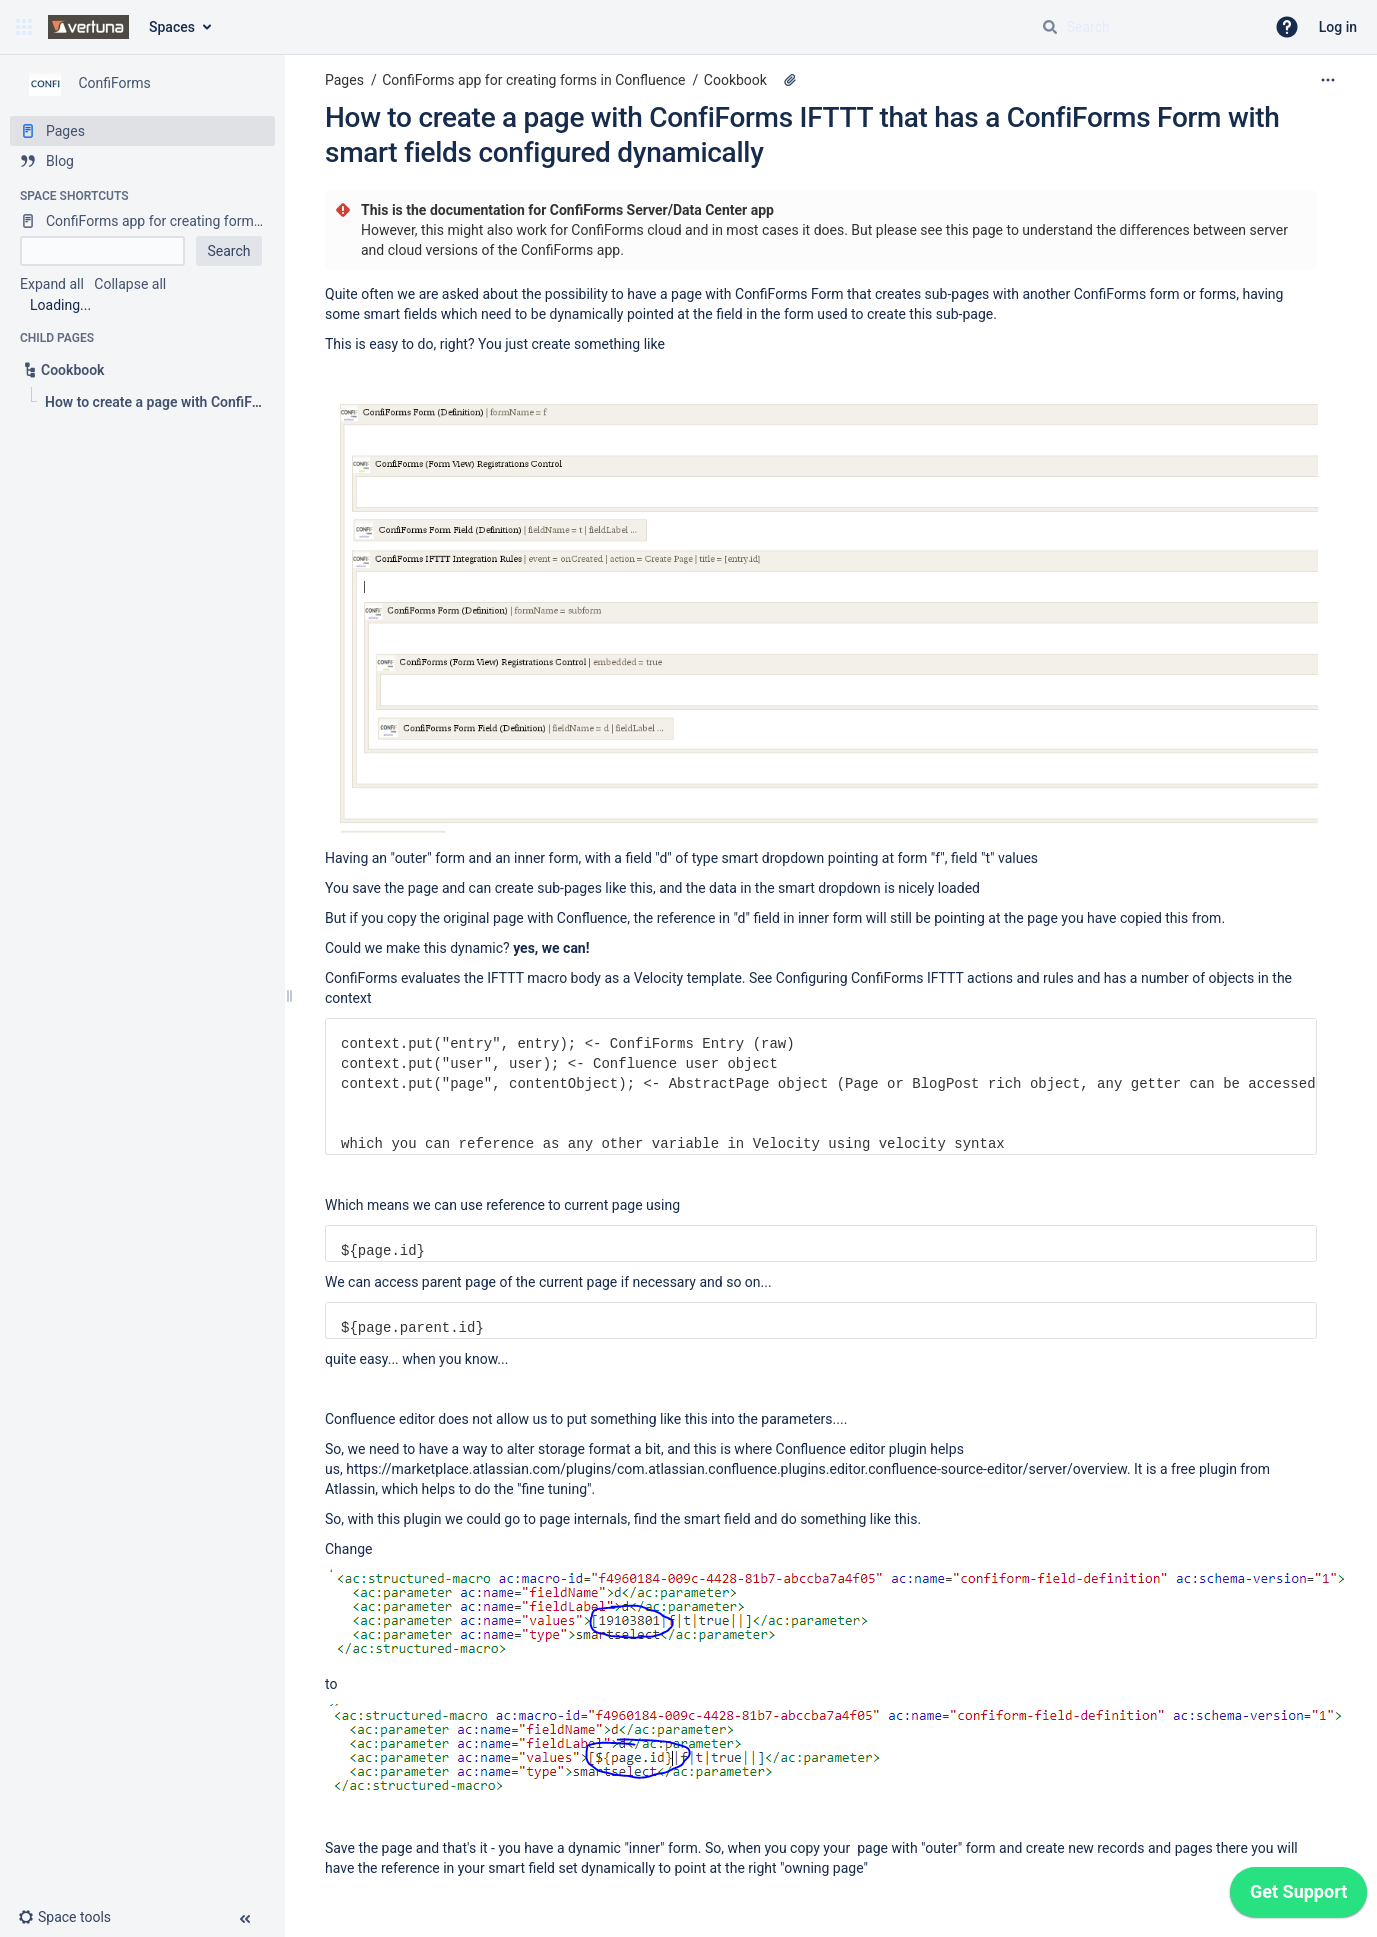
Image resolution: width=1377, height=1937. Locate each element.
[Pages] (142, 131)
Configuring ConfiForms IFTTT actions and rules (925, 978)
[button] (24, 27)
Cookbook (735, 80)
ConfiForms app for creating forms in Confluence (533, 80)
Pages (344, 80)
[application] (1298, 1897)
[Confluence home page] (88, 27)
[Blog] (142, 161)
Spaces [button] (172, 27)
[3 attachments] (790, 80)
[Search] (1050, 27)
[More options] (1328, 80)
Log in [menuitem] (1338, 27)
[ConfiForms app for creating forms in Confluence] (142, 221)
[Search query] (1145, 27)
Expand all (52, 284)
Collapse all (130, 284)
